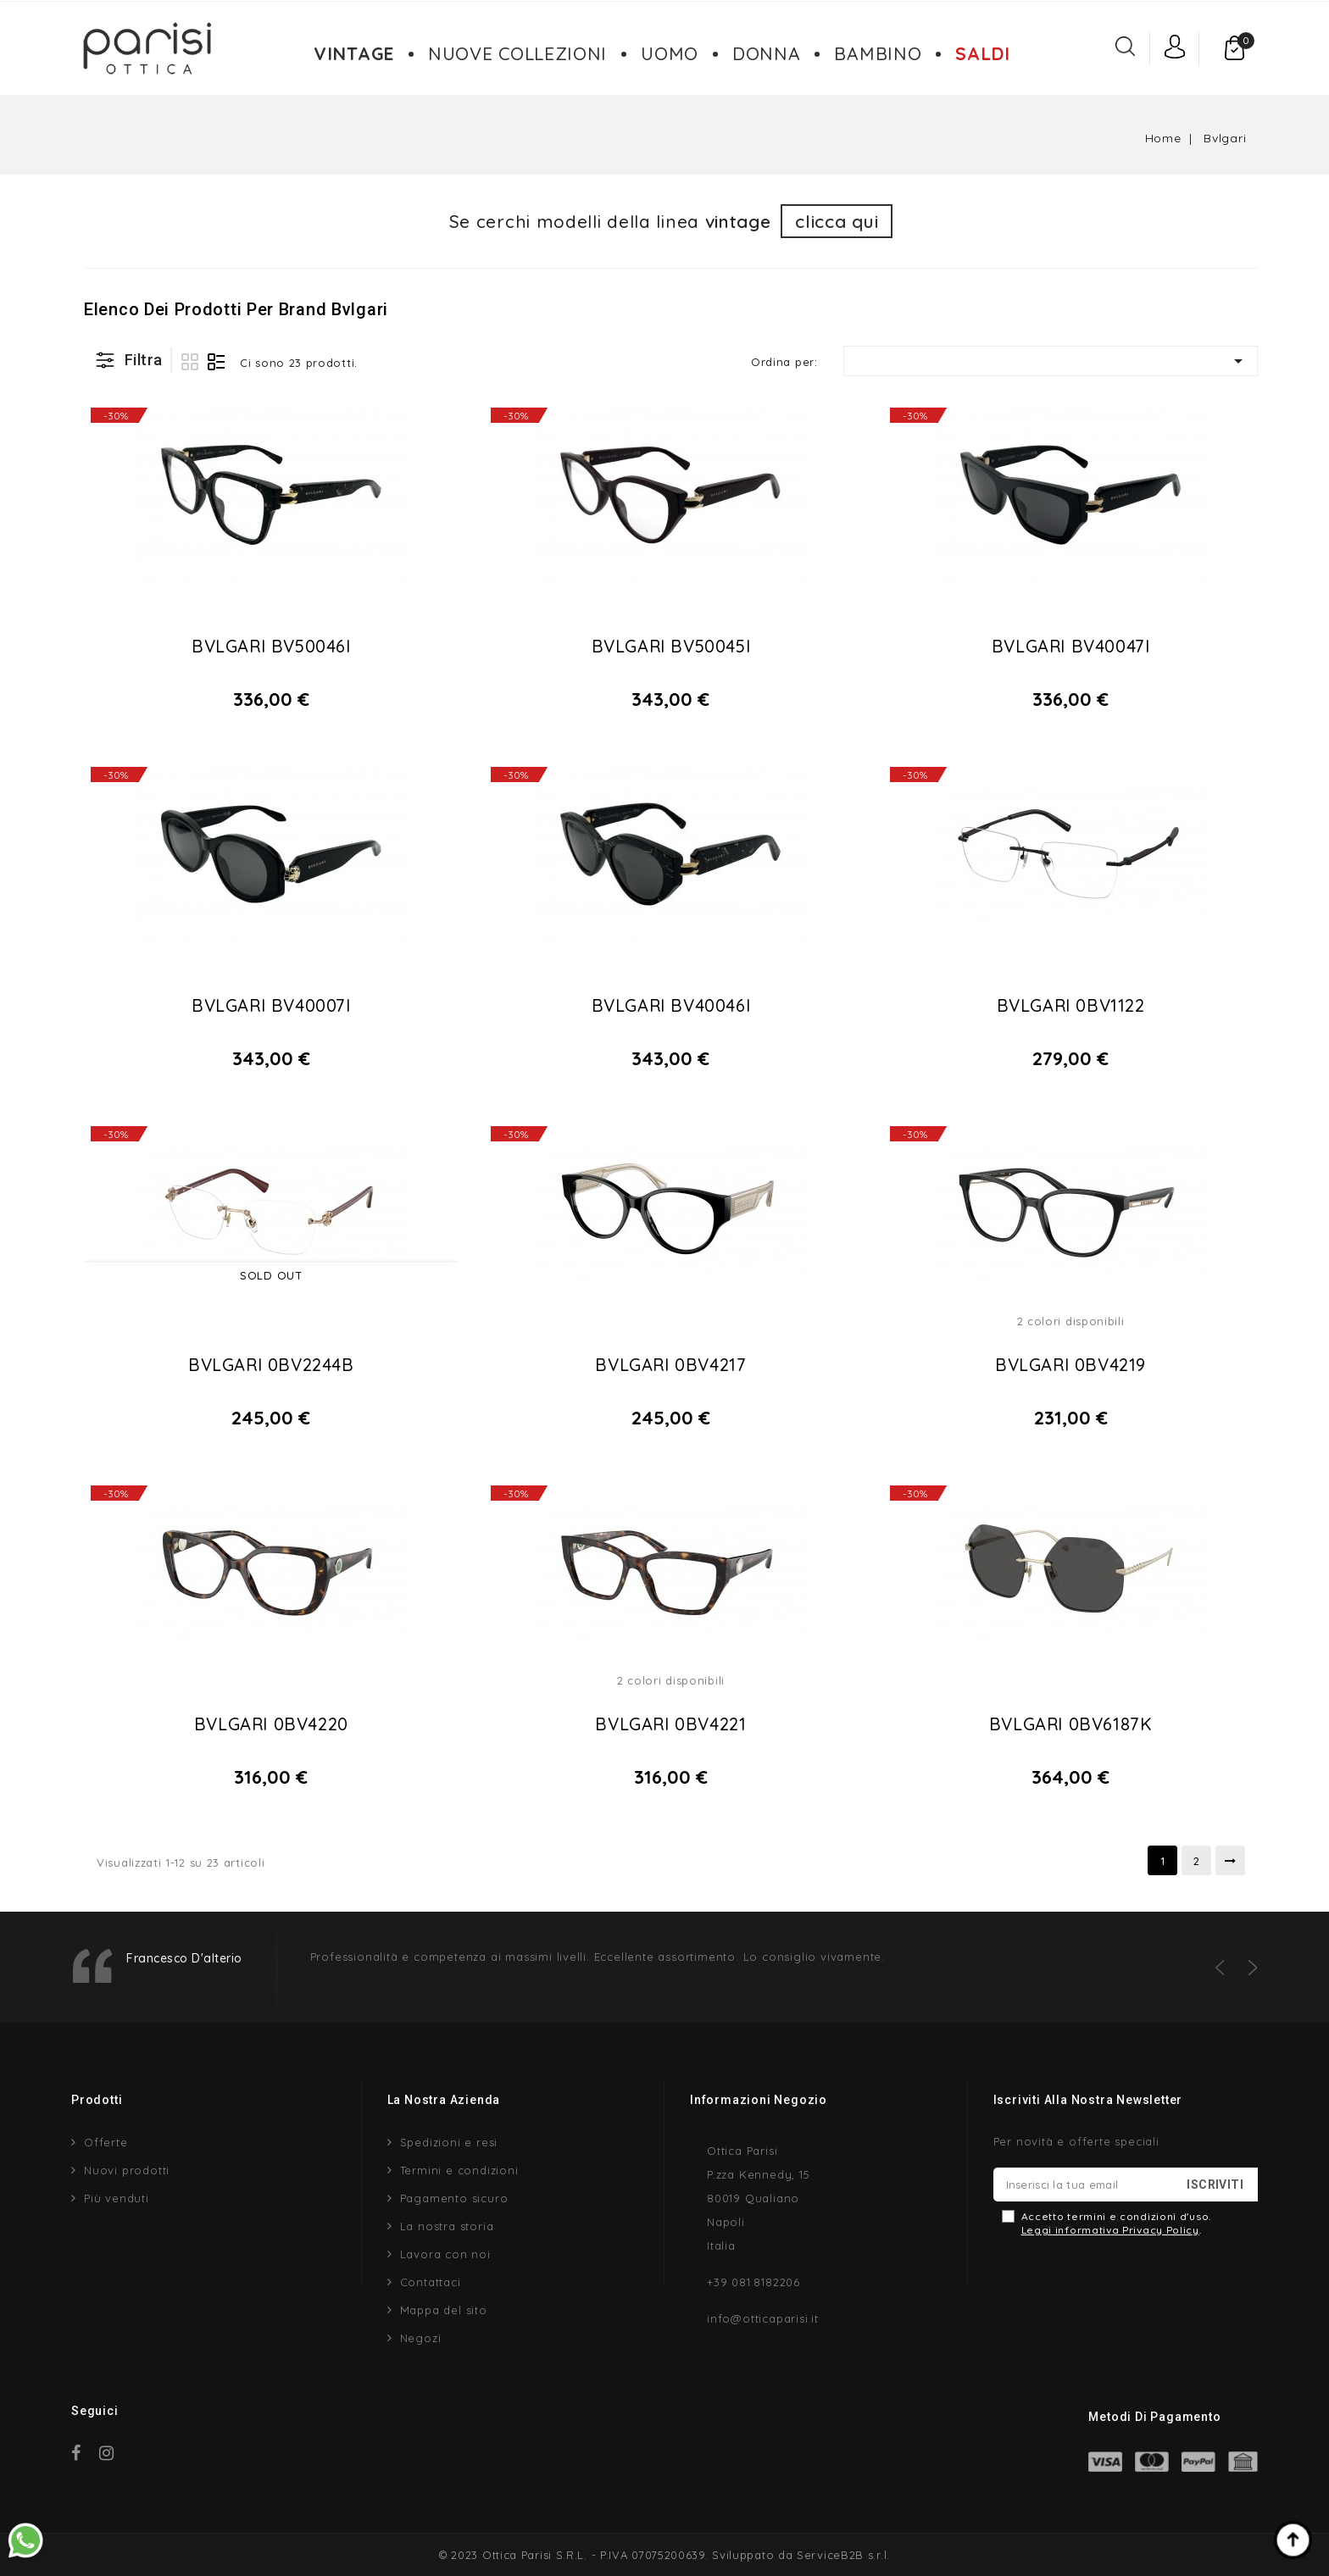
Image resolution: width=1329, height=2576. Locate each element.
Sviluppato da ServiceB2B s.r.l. (801, 2555)
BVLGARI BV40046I (671, 1005)
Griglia (189, 362)
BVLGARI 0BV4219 (1070, 1364)
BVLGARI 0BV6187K (1071, 1724)
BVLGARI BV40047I (1071, 646)
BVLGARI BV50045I (671, 646)
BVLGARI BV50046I (271, 646)
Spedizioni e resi (449, 2142)
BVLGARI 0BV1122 (1071, 1005)
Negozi (421, 2338)
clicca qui (836, 221)
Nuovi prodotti (127, 2170)
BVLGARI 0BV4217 (670, 1364)
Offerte (106, 2142)
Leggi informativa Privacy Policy (1110, 2229)
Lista (216, 362)
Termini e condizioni (459, 2170)
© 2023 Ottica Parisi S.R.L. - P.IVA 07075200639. (574, 2555)
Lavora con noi (445, 2254)
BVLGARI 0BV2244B (271, 1364)
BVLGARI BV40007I (271, 1005)
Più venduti (116, 2198)
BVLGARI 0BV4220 (271, 1724)
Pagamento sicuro (454, 2198)
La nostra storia (447, 2226)
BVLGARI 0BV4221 (670, 1724)
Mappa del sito (443, 2310)
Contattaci (430, 2282)
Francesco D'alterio (184, 1958)
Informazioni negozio (758, 2100)
